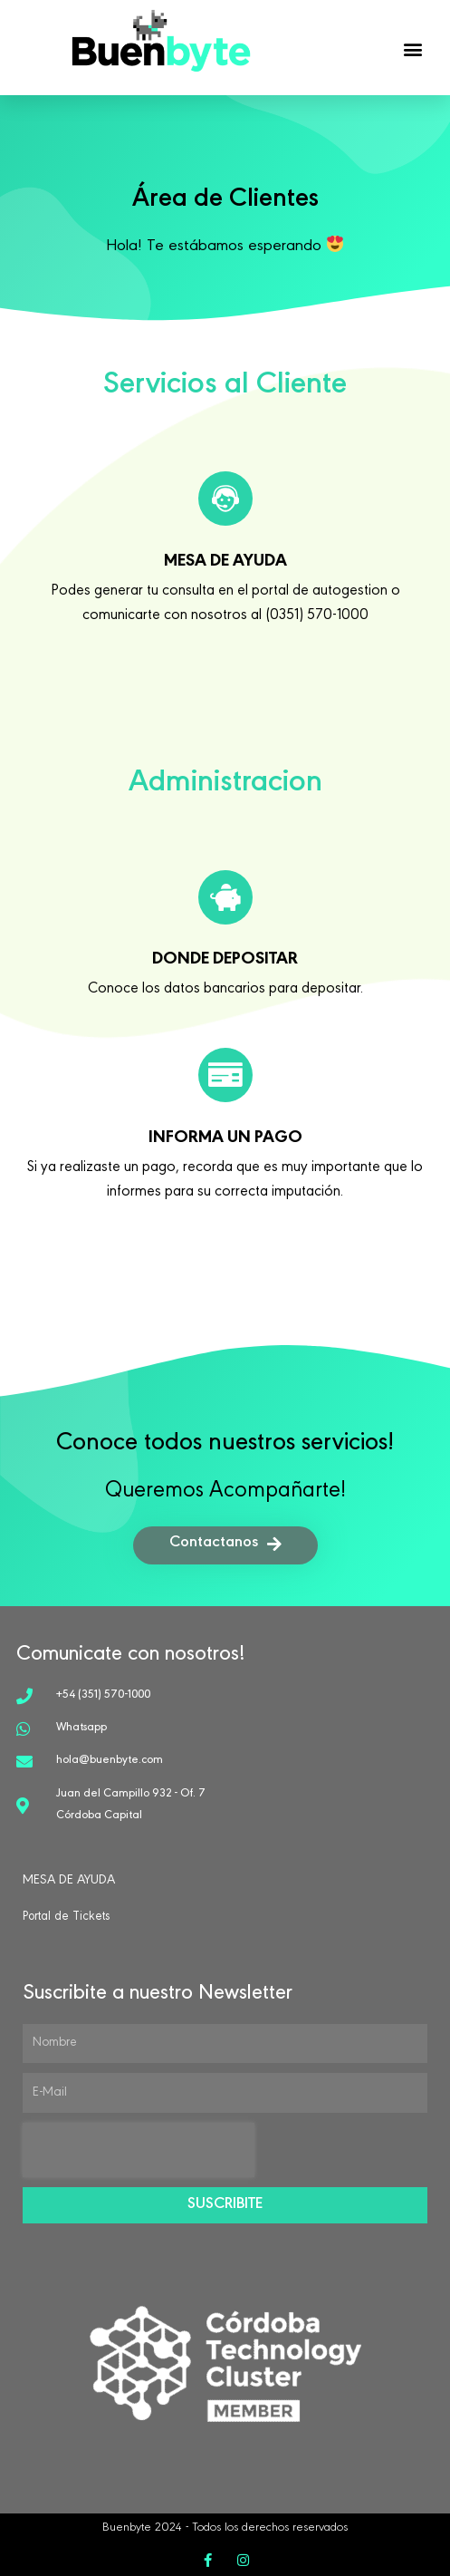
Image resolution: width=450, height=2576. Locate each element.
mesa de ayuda (225, 563)
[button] (413, 48)
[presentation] (138, 2150)
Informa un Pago (225, 1139)
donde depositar (225, 961)
